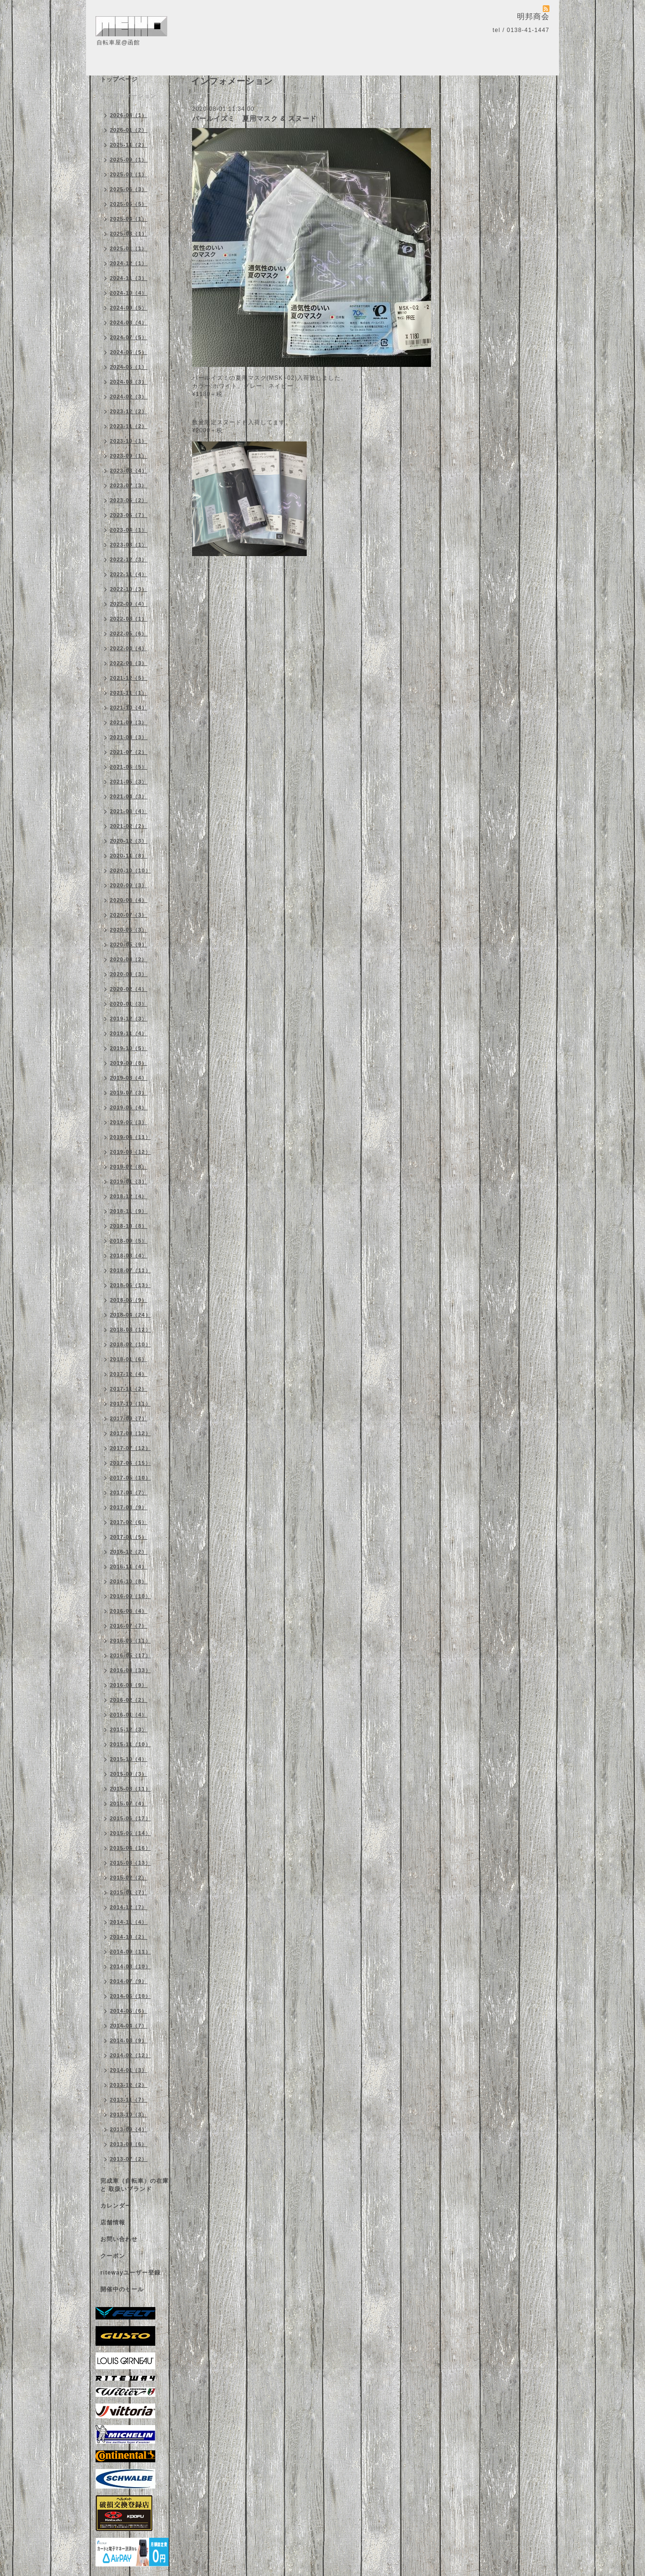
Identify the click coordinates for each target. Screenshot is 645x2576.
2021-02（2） (129, 826)
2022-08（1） (129, 619)
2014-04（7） (129, 2026)
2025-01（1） (129, 248)
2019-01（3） (129, 1181)
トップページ (119, 79)
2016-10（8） (129, 1581)
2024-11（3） (129, 278)
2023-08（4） (129, 470)
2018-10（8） (129, 1226)
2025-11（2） (129, 145)
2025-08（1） (129, 174)
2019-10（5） (129, 1048)
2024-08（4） (129, 322)
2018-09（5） (129, 1241)
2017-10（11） (130, 1403)
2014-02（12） (130, 2055)
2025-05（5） (129, 204)
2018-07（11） (130, 1270)
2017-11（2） (129, 1389)
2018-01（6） (129, 1359)
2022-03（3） (129, 663)
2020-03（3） (129, 974)
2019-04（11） (130, 1137)
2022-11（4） (129, 574)
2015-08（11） (130, 1789)
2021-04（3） (129, 796)
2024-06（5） (129, 352)
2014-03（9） (129, 2040)
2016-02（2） (129, 1700)
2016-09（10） (130, 1596)
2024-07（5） (129, 337)
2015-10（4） (129, 1759)
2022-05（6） (129, 633)
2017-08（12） (130, 1433)
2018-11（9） (129, 1211)
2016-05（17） (130, 1655)
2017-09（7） (129, 1418)
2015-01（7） (129, 1892)
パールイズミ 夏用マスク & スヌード (254, 118)
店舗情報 (112, 2222)
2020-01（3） (129, 1004)
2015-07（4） (129, 1803)
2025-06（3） (129, 189)
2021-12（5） (129, 678)
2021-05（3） (129, 781)
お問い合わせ (119, 2239)
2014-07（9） (129, 1981)
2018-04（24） (130, 1315)
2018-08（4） (129, 1255)
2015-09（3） (129, 1774)
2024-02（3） (129, 396)
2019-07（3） (129, 1092)
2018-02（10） (130, 1344)
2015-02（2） (129, 1877)
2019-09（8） (129, 1063)
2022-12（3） (129, 559)
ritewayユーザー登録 (130, 2272)
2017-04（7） (129, 1492)
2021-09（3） (129, 722)
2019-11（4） (129, 1033)
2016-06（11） (130, 1640)
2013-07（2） (129, 2159)
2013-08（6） (129, 2144)
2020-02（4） (129, 989)
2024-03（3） (129, 382)
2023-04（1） (129, 530)
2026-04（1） (129, 115)
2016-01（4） (129, 1714)
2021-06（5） (129, 767)
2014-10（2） (129, 1937)
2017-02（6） (129, 1522)
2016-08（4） (129, 1611)
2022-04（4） (129, 648)
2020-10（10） (130, 870)
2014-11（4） (129, 1922)
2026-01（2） (129, 130)
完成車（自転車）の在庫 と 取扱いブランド (134, 2185)
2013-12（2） (129, 2085)
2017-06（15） (130, 1463)
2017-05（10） (130, 1478)
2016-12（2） (129, 1552)
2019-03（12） (130, 1152)
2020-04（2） (129, 959)
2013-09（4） (129, 2129)
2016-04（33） (130, 1670)
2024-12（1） (129, 263)
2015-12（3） (129, 1729)
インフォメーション (128, 96)
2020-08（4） (129, 900)
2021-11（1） (129, 693)
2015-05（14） (130, 1833)
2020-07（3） (129, 915)
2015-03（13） (130, 1863)
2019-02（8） (129, 1167)
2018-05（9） (129, 1300)
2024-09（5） (129, 308)
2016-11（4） (129, 1566)
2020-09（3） (129, 885)
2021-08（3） (129, 737)
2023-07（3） (129, 485)
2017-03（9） (129, 1507)
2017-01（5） (129, 1537)
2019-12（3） (129, 1018)
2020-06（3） (129, 930)
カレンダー (115, 2205)
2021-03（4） (129, 811)
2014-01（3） (129, 2070)
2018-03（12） (130, 1329)
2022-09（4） (129, 604)
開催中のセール (122, 2289)
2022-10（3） (129, 589)
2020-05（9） (129, 944)
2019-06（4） (129, 1107)
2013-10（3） (129, 2114)
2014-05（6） (129, 2011)
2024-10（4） (129, 293)
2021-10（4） (129, 707)
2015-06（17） (130, 1818)
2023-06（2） (129, 500)
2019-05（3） (129, 1122)
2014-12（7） (129, 1907)
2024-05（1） (129, 367)
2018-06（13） (130, 1285)
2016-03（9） (129, 1685)
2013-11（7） (129, 2100)
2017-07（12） (130, 1448)
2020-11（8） (129, 856)
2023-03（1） (129, 544)
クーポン (112, 2256)
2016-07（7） (129, 1626)
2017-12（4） (129, 1374)
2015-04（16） (130, 1848)
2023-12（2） (129, 411)
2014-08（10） (130, 1966)
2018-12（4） (129, 1196)
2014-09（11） (130, 1951)
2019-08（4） (129, 1078)
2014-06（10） (130, 1996)
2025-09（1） (129, 159)
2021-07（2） (129, 752)
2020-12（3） (129, 841)
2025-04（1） (129, 219)
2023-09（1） (129, 456)
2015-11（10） (130, 1744)
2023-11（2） (129, 426)
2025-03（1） (129, 233)
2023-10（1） (129, 441)
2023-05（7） (129, 515)
